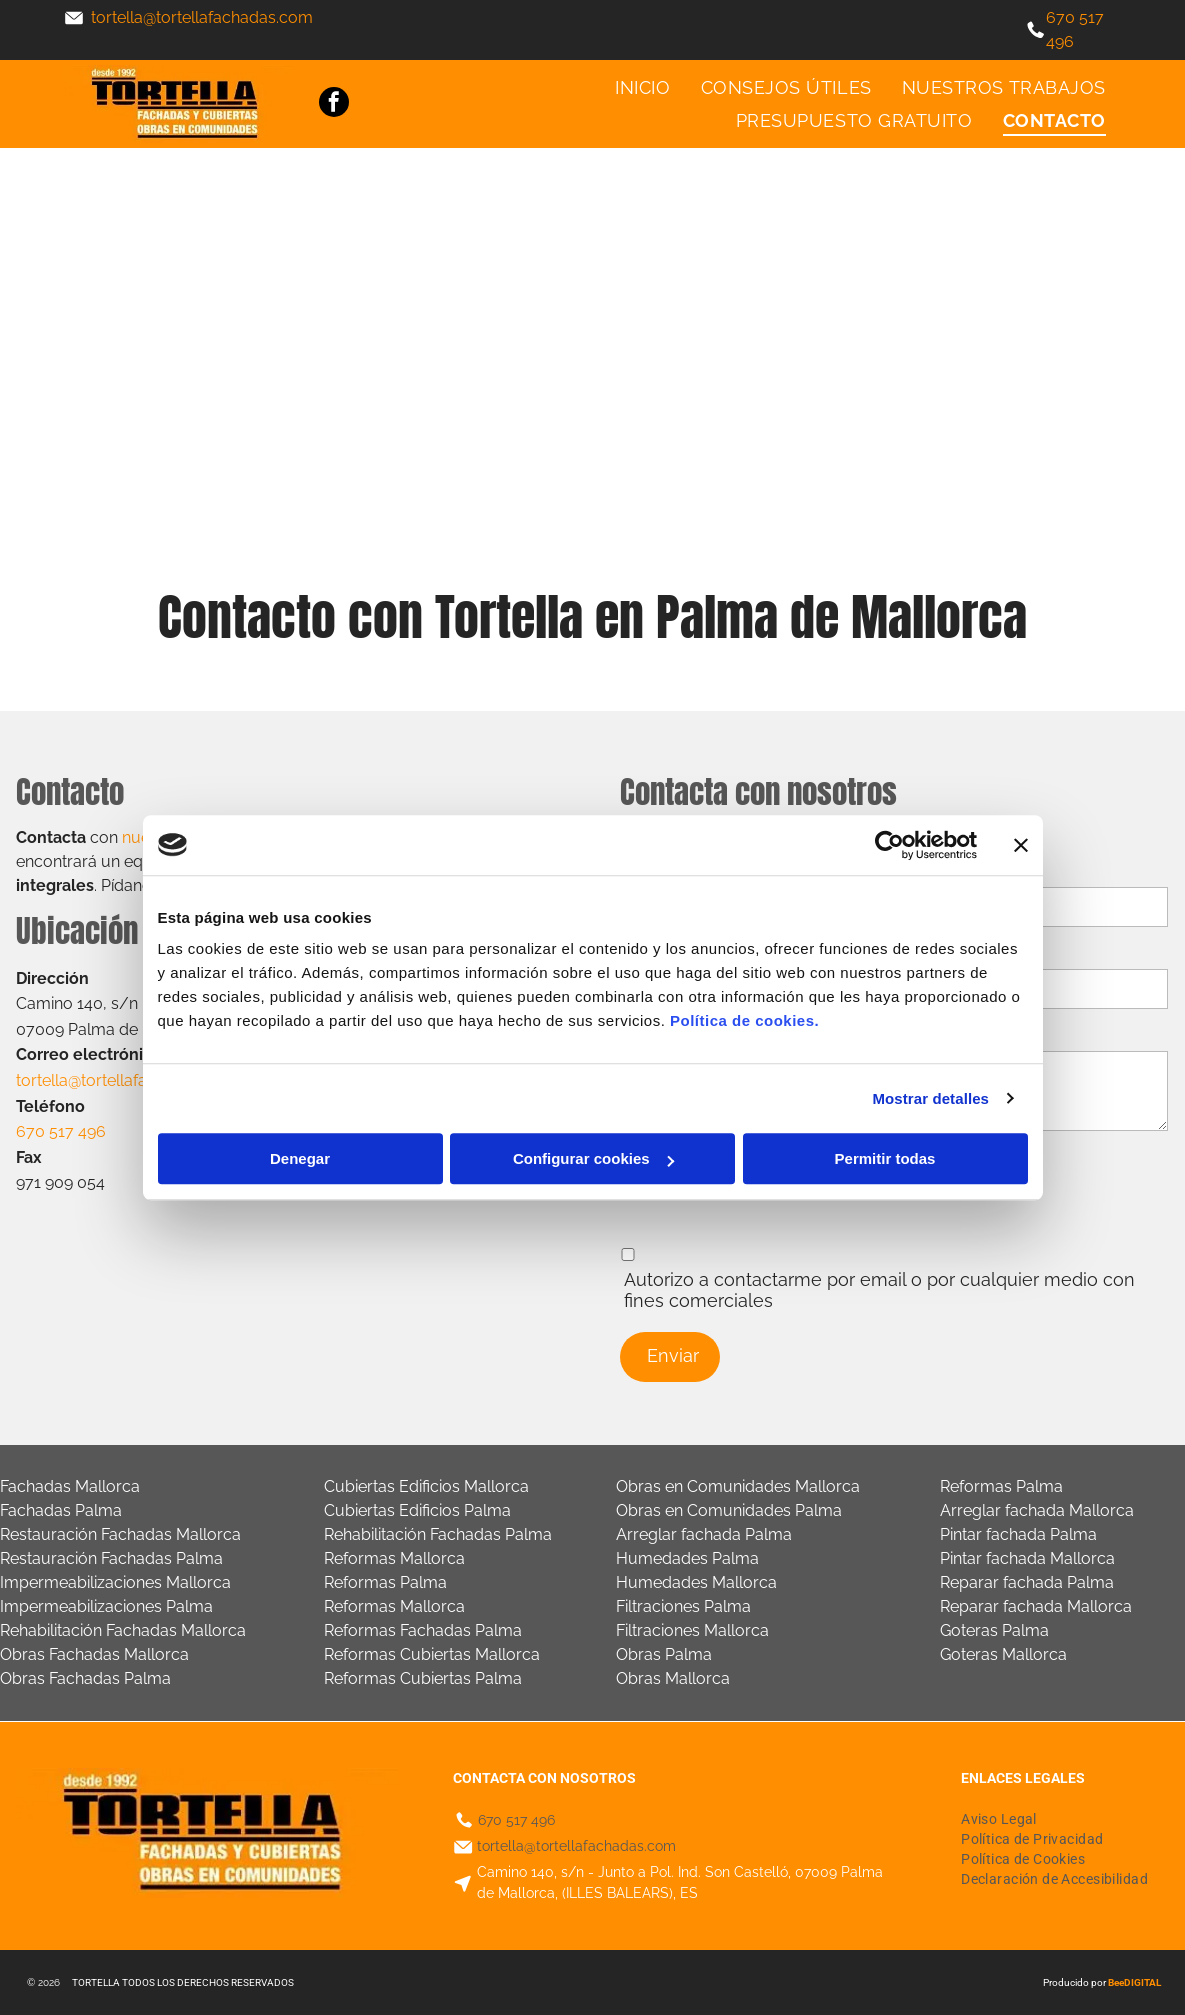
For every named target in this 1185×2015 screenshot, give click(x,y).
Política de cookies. (744, 1020)
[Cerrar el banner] (1021, 845)
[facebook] (334, 104)
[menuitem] (642, 88)
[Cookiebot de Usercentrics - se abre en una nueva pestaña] (889, 845)
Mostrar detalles (930, 1098)
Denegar (300, 1158)
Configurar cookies (593, 1158)
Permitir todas (885, 1158)
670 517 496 (516, 1820)
